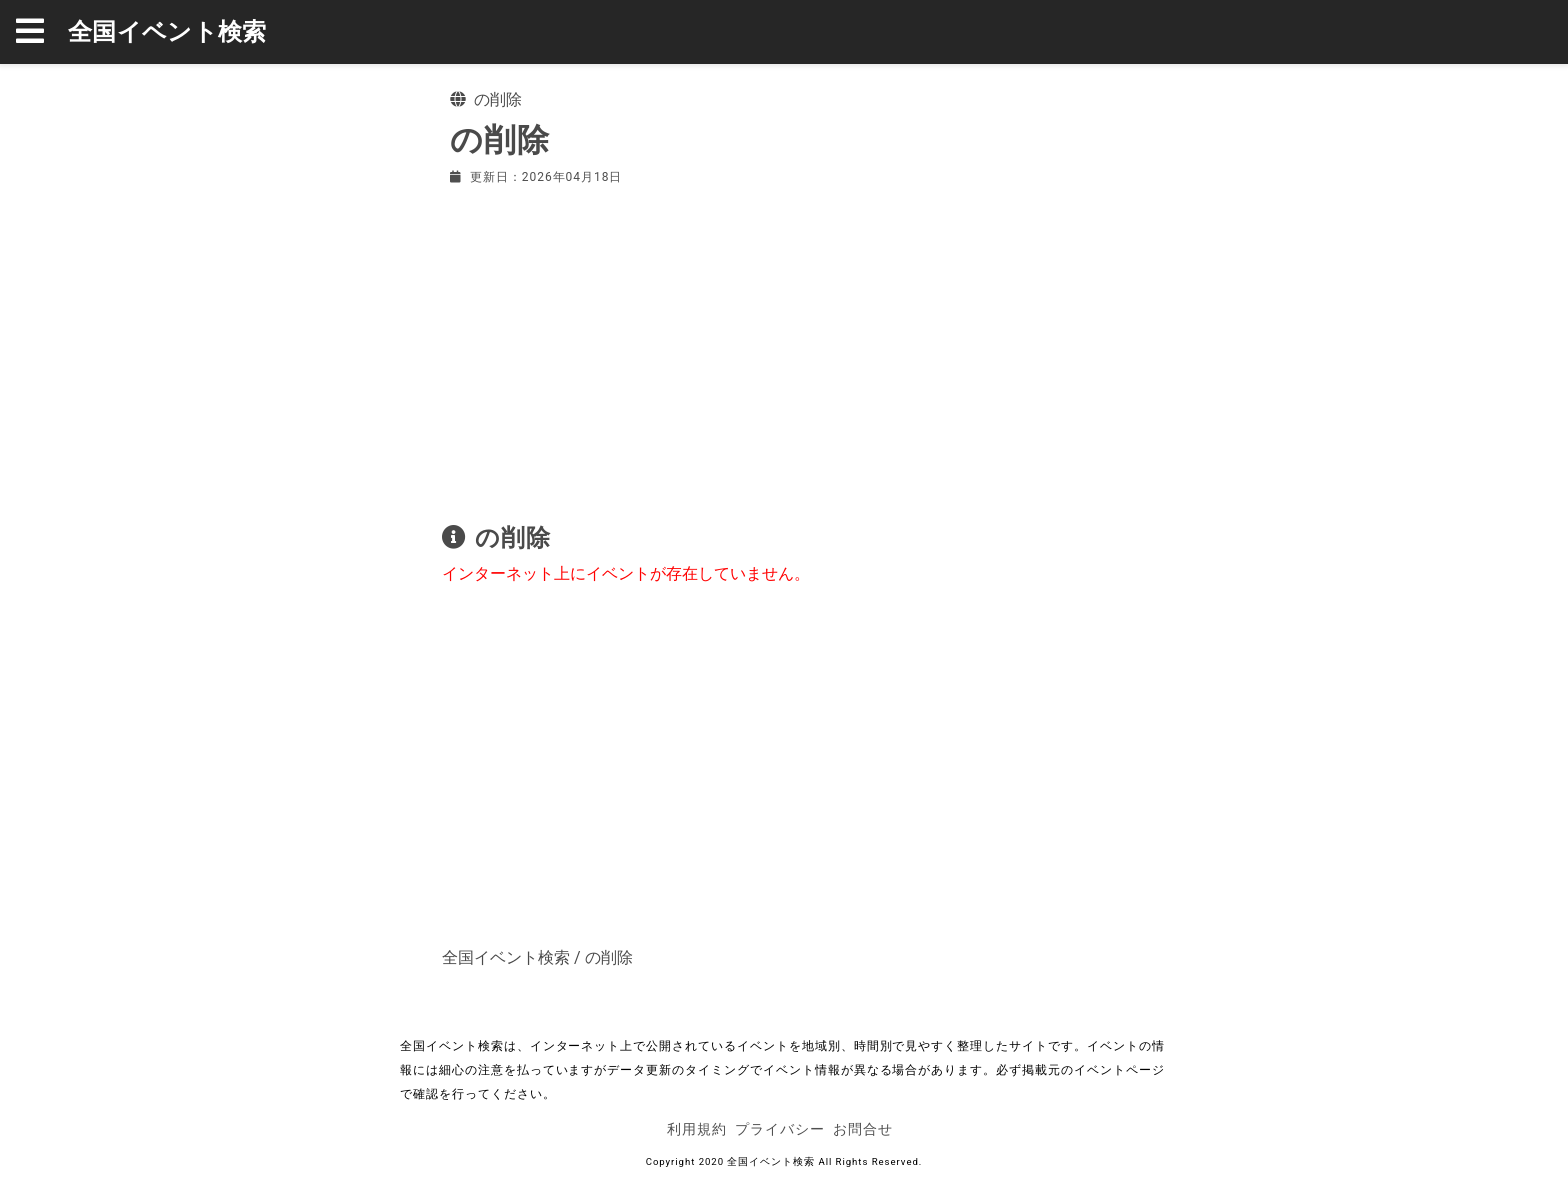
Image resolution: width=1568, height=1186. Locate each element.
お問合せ (863, 1129)
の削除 (609, 957)
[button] (42, 32)
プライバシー (780, 1129)
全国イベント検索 (167, 32)
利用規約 (697, 1129)
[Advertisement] (784, 350)
